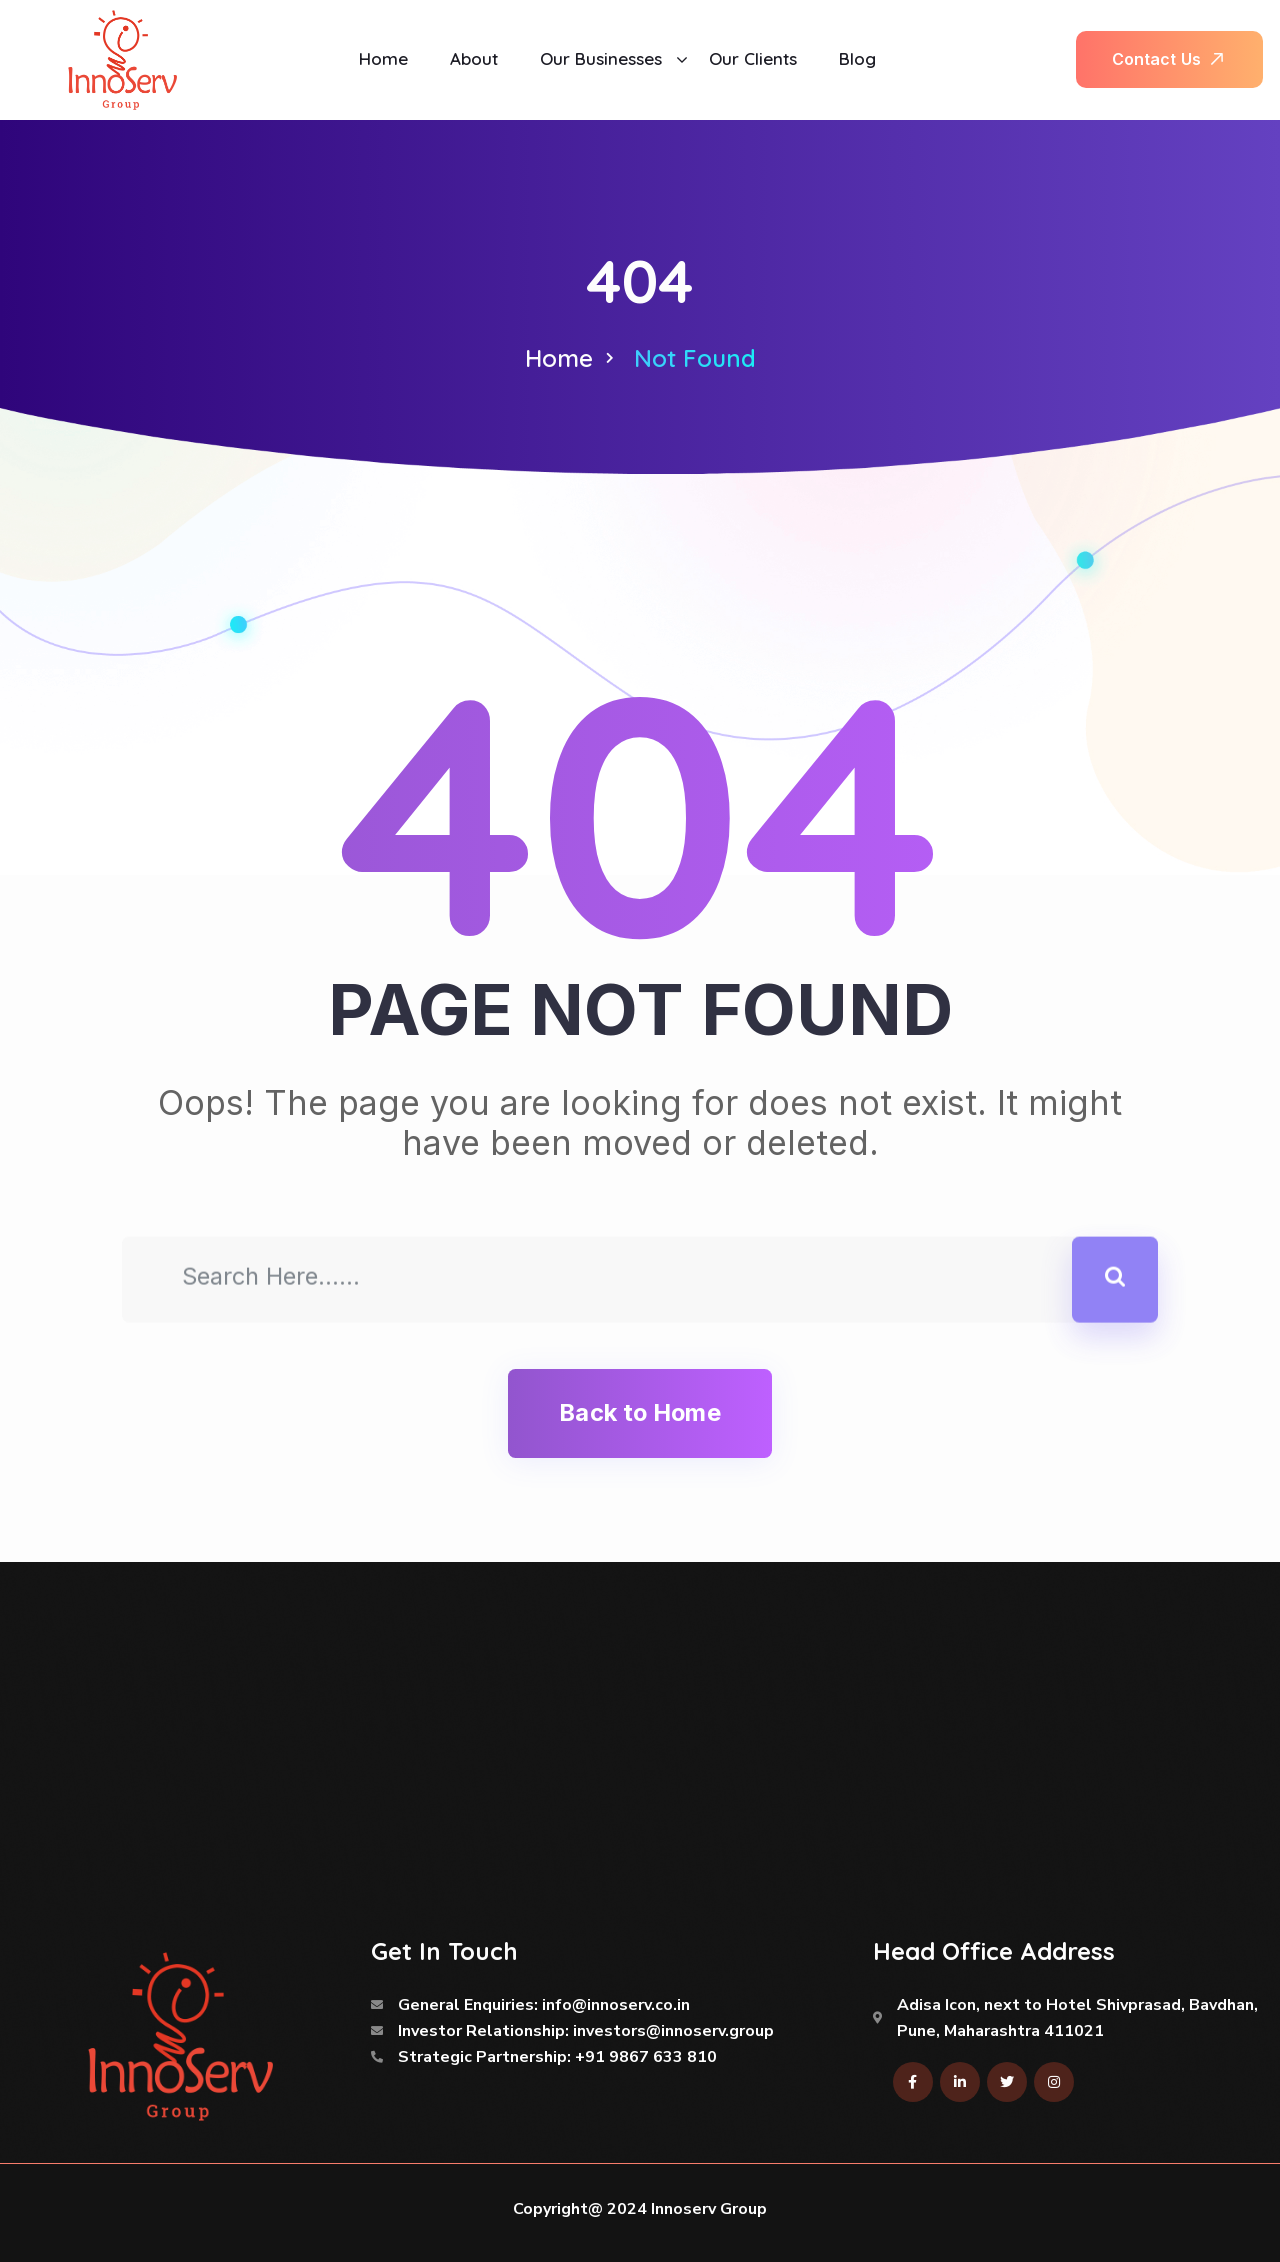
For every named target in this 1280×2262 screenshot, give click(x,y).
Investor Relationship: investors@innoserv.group (586, 2031)
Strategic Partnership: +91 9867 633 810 (557, 2057)
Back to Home (639, 1412)
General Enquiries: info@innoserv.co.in (544, 2005)
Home (559, 358)
